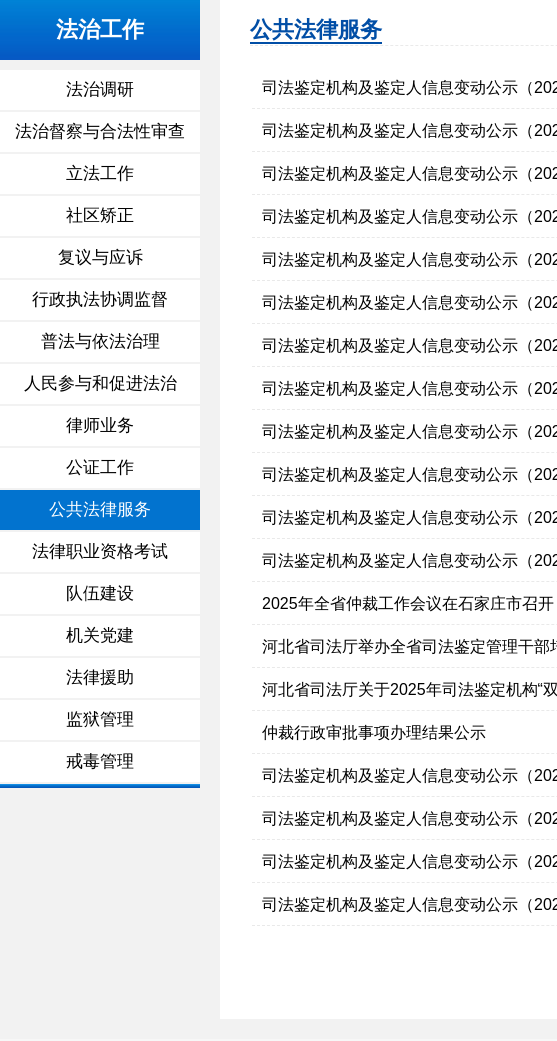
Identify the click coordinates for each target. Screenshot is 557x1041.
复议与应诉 (100, 257)
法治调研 (100, 89)
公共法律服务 (100, 509)
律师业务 (100, 425)
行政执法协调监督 (100, 299)
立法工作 (100, 173)
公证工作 (100, 467)
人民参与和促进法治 (100, 383)
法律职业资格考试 (100, 551)
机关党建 (100, 635)
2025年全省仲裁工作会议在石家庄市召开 (408, 603)
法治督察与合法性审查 (100, 131)
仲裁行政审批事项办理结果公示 (374, 732)
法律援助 (100, 677)
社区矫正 (100, 215)
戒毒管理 (100, 761)
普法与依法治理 (100, 341)
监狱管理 (100, 719)
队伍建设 (100, 593)
